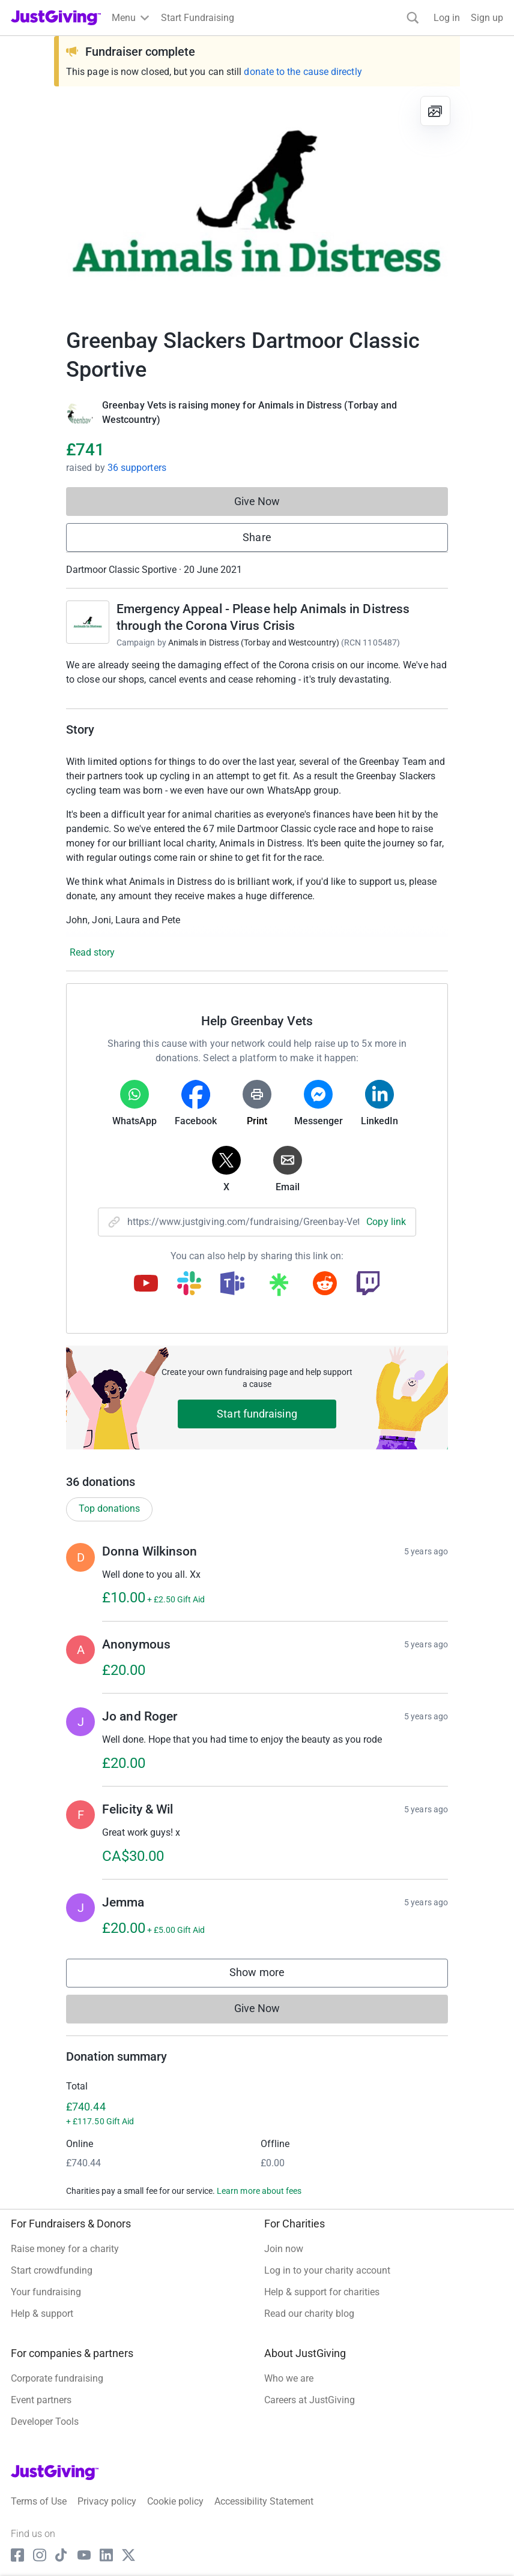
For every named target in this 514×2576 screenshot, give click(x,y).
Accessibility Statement (263, 2501)
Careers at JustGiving (309, 2400)
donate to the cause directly (302, 71)
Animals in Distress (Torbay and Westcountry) (253, 642)
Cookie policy (175, 2501)
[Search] (413, 17)
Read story (92, 952)
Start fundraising (257, 1413)
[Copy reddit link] (325, 1284)
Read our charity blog (309, 2313)
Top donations (109, 1508)
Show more (269, 1975)
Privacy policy (106, 2501)
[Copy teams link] (232, 1284)
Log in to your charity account (327, 2270)
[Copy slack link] (189, 1284)
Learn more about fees (259, 2191)
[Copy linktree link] (279, 1287)
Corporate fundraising (57, 2378)
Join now (283, 2248)
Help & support (42, 2313)
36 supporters (136, 467)
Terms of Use (39, 2501)
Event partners (41, 2400)
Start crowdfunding (51, 2270)
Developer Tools (45, 2421)
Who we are (288, 2378)
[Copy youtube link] (146, 1284)
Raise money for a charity (65, 2248)
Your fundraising (46, 2292)
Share (257, 537)
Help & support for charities (321, 2292)
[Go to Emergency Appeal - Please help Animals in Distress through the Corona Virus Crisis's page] (87, 622)
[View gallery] (435, 111)
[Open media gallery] (257, 200)
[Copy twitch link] (368, 1284)
